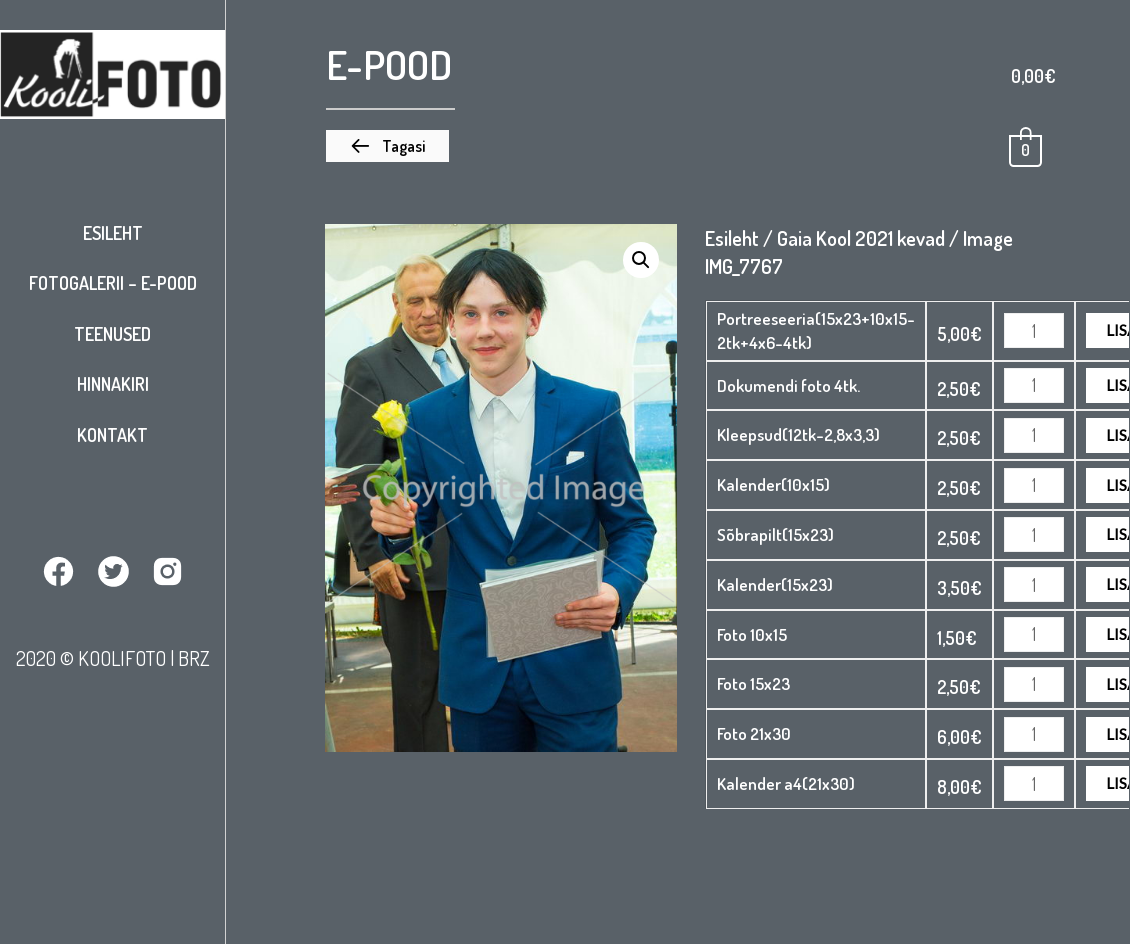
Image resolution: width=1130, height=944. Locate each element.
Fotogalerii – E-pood (113, 283)
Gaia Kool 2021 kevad (861, 238)
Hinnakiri (113, 384)
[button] (387, 146)
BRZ (194, 658)
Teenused (112, 334)
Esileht (113, 233)
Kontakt (112, 435)
